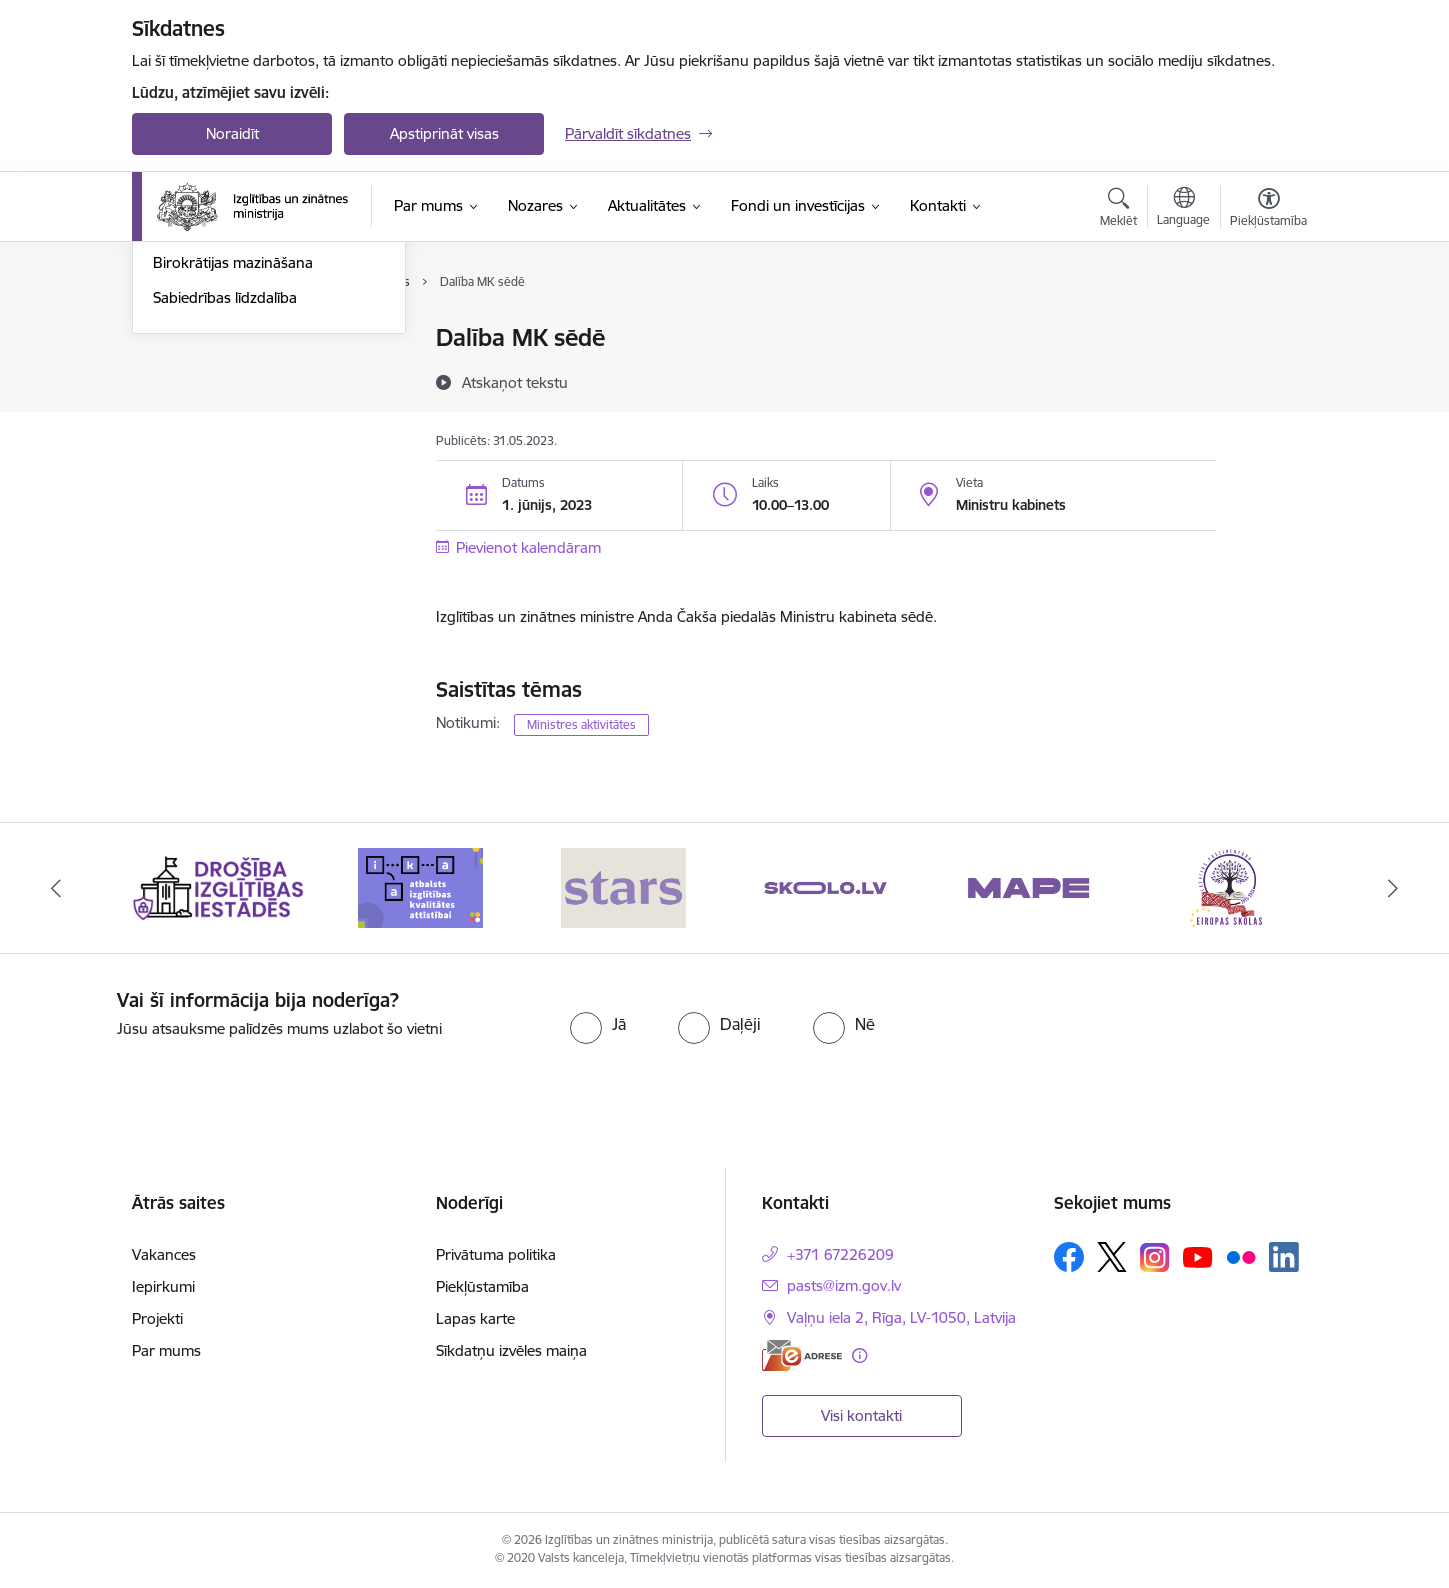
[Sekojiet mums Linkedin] (1284, 1257)
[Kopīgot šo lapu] (1268, 379)
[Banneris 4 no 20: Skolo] (825, 886)
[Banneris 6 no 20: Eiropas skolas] (1230, 886)
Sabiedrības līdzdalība (225, 512)
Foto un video (199, 443)
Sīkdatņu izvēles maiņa (511, 1350)
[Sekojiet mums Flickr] (1241, 1256)
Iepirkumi (163, 1286)
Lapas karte (475, 1318)
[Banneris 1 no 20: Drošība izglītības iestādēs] (218, 886)
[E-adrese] (802, 1355)
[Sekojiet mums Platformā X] (1112, 1257)
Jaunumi (181, 373)
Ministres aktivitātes (581, 724)
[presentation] (1165, 1028)
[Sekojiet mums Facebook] (1069, 1257)
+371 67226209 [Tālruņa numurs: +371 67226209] (840, 1254)
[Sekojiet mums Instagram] (1155, 1257)
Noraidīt (232, 133)
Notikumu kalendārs (221, 339)
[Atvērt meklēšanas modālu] (1118, 210)
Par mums (166, 1350)
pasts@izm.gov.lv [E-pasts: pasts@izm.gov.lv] (844, 1285)
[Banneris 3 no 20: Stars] (623, 886)
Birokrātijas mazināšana (233, 478)
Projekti (157, 1318)
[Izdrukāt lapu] (1268, 329)
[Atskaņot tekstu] (515, 382)
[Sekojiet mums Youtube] (1198, 1256)
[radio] (598, 1024)
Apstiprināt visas (444, 133)
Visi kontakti (861, 1415)
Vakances (164, 1254)
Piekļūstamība (482, 1286)
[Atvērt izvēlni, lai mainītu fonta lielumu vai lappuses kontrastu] (1268, 210)
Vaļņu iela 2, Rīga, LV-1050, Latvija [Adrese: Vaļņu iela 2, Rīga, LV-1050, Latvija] (901, 1317)
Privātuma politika (496, 1254)
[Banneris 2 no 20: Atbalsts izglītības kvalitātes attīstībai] (420, 886)
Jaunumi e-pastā (208, 408)
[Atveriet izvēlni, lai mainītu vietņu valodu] (1183, 209)
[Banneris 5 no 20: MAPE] (1028, 886)
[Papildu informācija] (859, 1355)
